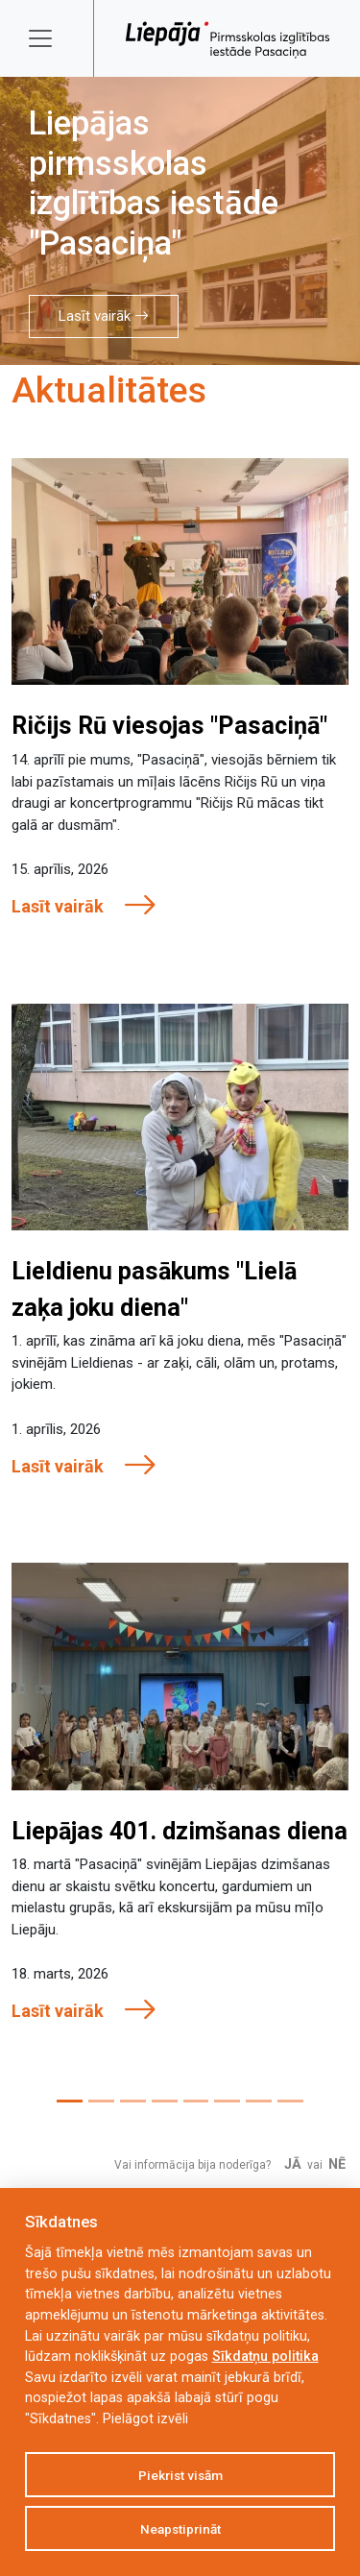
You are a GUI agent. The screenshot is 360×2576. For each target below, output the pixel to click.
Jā (292, 2164)
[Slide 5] (196, 2101)
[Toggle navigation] (53, 38)
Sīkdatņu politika (265, 2356)
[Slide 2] (101, 2101)
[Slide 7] (259, 2101)
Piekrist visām (180, 2475)
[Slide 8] (290, 2101)
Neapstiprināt (180, 2529)
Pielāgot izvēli (145, 2419)
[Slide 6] (227, 2101)
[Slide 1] (70, 2101)
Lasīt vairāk (104, 316)
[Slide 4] (165, 2101)
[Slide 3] (133, 2101)
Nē (337, 2164)
